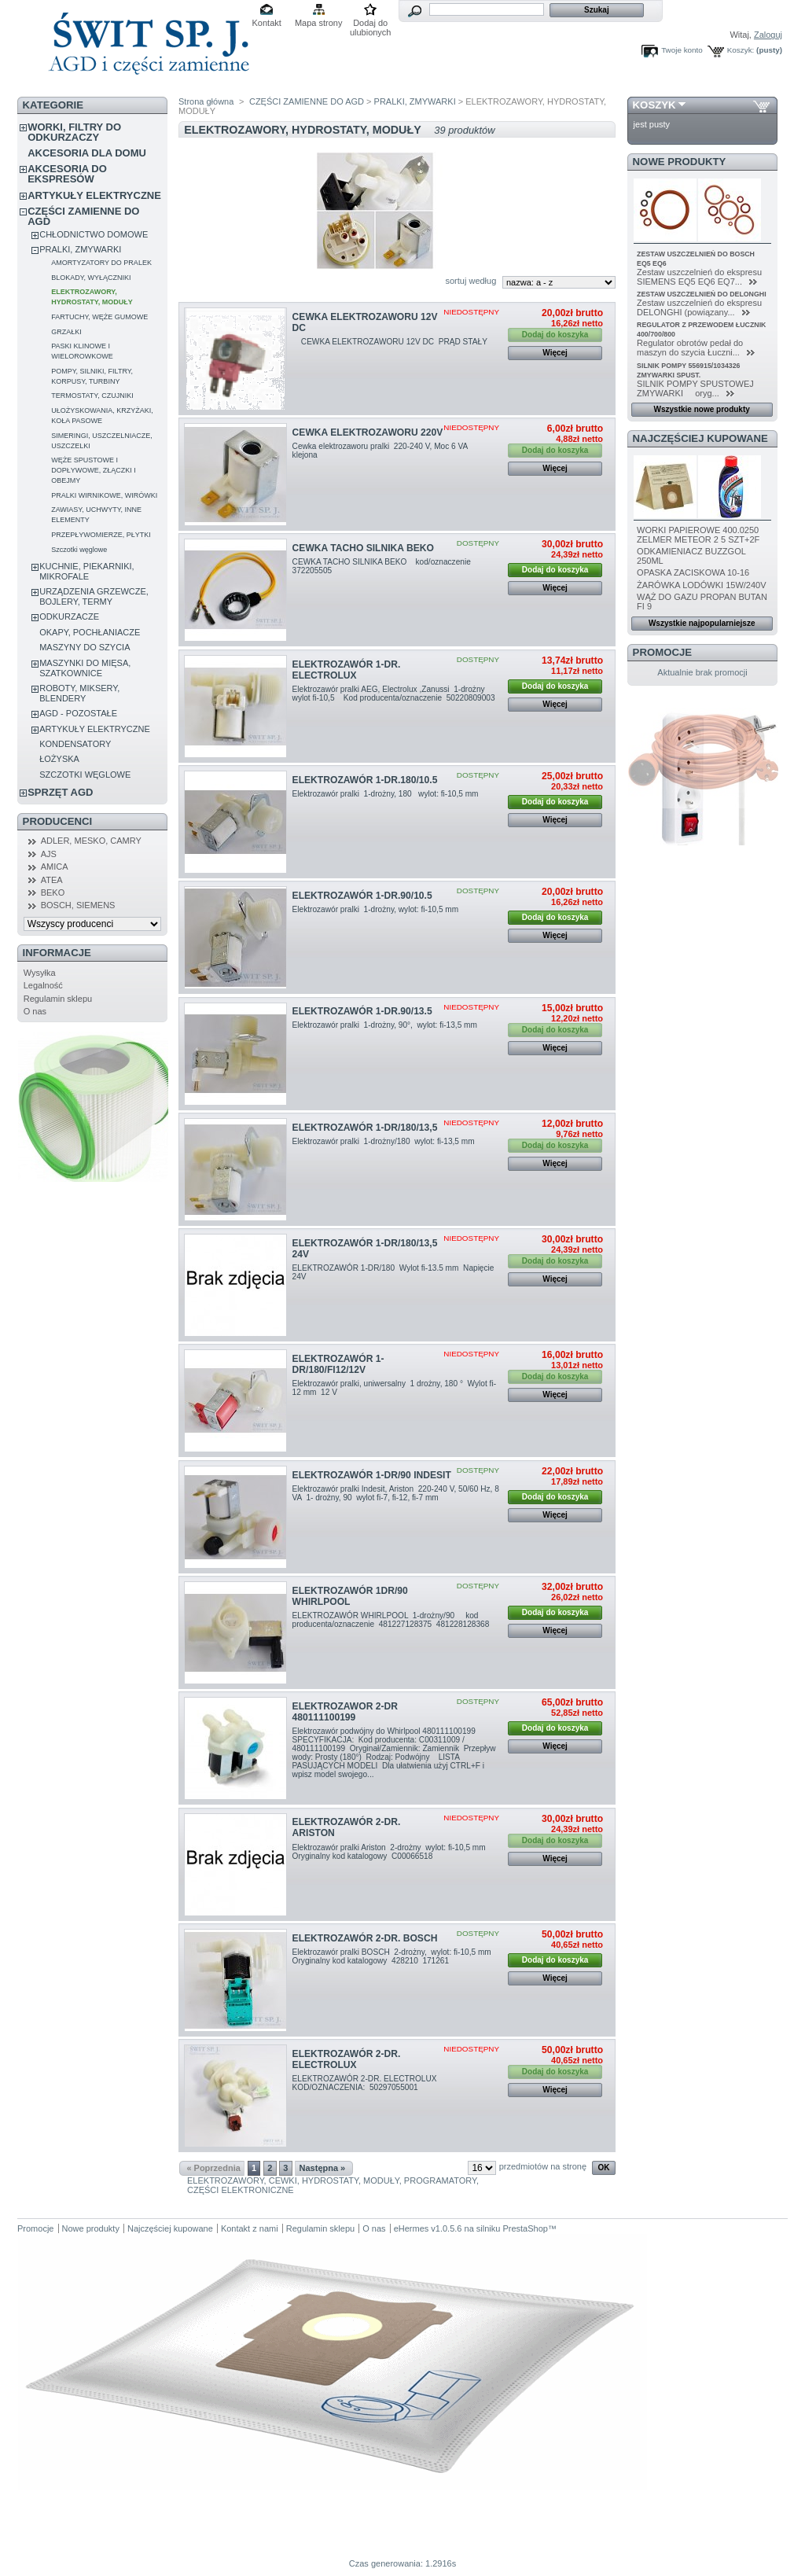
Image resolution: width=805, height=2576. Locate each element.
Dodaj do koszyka (555, 569)
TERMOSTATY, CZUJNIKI (92, 395)
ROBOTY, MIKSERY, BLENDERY (79, 693)
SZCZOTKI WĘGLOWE (84, 774)
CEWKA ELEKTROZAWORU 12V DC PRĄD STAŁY (391, 341)
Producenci (58, 821)
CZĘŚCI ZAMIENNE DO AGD (83, 216)
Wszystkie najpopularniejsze (702, 623)
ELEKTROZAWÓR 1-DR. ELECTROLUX (346, 670)
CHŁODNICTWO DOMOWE (93, 234)
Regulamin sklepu (58, 998)
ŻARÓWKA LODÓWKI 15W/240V (701, 585)
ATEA (52, 880)
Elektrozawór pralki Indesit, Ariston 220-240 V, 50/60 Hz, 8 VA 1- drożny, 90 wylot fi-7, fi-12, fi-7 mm (395, 1493)
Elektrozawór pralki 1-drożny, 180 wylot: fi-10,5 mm (393, 793)
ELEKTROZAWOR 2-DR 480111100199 (345, 1712)
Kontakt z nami (249, 2228)
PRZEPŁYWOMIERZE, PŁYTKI (101, 535)
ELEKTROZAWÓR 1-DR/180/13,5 (365, 1127)
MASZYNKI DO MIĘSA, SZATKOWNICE (84, 668)
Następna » (323, 2168)
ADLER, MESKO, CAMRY (91, 840)
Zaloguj (768, 34)
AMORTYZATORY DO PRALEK (101, 263)
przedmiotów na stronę (542, 2166)
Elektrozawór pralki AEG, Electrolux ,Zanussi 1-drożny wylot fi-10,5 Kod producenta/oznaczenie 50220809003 (395, 698)
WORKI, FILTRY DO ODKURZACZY (74, 132)
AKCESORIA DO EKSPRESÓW (67, 174)
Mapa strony (319, 23)
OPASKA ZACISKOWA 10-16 (693, 572)
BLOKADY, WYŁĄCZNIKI (90, 278)
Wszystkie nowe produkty (702, 409)
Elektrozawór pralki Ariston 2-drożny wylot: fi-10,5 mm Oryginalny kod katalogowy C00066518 (392, 1851)
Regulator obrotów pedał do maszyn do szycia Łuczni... (690, 347)
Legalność (43, 985)
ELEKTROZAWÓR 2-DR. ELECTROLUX (346, 2059)
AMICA (54, 866)
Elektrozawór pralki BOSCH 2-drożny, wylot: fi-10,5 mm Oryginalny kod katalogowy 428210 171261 (395, 1956)
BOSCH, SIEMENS (78, 905)
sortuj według (470, 280)
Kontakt (266, 23)
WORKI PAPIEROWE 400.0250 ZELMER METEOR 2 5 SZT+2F (698, 534)
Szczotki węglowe (79, 550)
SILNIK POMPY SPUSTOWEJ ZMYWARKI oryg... (695, 388)
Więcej (555, 352)
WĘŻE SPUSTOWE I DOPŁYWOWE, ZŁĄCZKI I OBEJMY (93, 470)
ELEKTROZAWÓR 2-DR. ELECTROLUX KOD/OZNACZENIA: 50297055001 (367, 2083)
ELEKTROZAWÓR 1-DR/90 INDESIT (371, 1475)
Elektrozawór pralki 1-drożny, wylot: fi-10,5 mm (376, 909)
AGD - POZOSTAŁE (78, 713)
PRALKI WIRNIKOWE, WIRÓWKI (104, 495)
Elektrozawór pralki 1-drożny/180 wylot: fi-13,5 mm (384, 1141)
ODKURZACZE (69, 616)
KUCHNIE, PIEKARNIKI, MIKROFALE (86, 571)
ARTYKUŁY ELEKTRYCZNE (94, 195)
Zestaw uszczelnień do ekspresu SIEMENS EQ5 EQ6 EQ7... (699, 276)
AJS (49, 854)
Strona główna (205, 101)
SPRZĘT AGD (60, 792)
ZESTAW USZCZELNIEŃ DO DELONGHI (701, 294)
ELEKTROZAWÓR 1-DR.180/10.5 (365, 780)
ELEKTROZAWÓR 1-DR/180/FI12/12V (338, 1364)
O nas (35, 1011)
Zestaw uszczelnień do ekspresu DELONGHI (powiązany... (699, 307)
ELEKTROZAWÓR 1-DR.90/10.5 (362, 895)
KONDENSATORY (75, 744)
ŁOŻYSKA (59, 759)
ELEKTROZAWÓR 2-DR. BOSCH (365, 1938)
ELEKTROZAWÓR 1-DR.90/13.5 (362, 1011)
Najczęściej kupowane (700, 438)
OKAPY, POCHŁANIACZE (89, 632)
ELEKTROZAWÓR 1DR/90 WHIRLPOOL (350, 1596)
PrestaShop (524, 2228)
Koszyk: (741, 50)
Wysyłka (40, 972)
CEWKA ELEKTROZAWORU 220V (367, 432)
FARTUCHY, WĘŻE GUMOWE (99, 317)
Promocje (662, 652)
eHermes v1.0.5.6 (428, 2228)
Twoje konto (682, 50)
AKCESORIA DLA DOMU (87, 153)
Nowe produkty (679, 161)
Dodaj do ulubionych (370, 24)
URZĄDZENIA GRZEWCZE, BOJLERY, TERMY (94, 596)
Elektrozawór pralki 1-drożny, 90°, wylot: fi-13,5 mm (388, 1025)
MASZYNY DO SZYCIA (84, 647)
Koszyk (654, 105)
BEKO (53, 892)
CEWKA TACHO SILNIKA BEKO (363, 548)
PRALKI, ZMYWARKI (80, 249)
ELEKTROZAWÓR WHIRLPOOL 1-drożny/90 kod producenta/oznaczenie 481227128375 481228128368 (392, 1619)
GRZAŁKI (66, 332)
